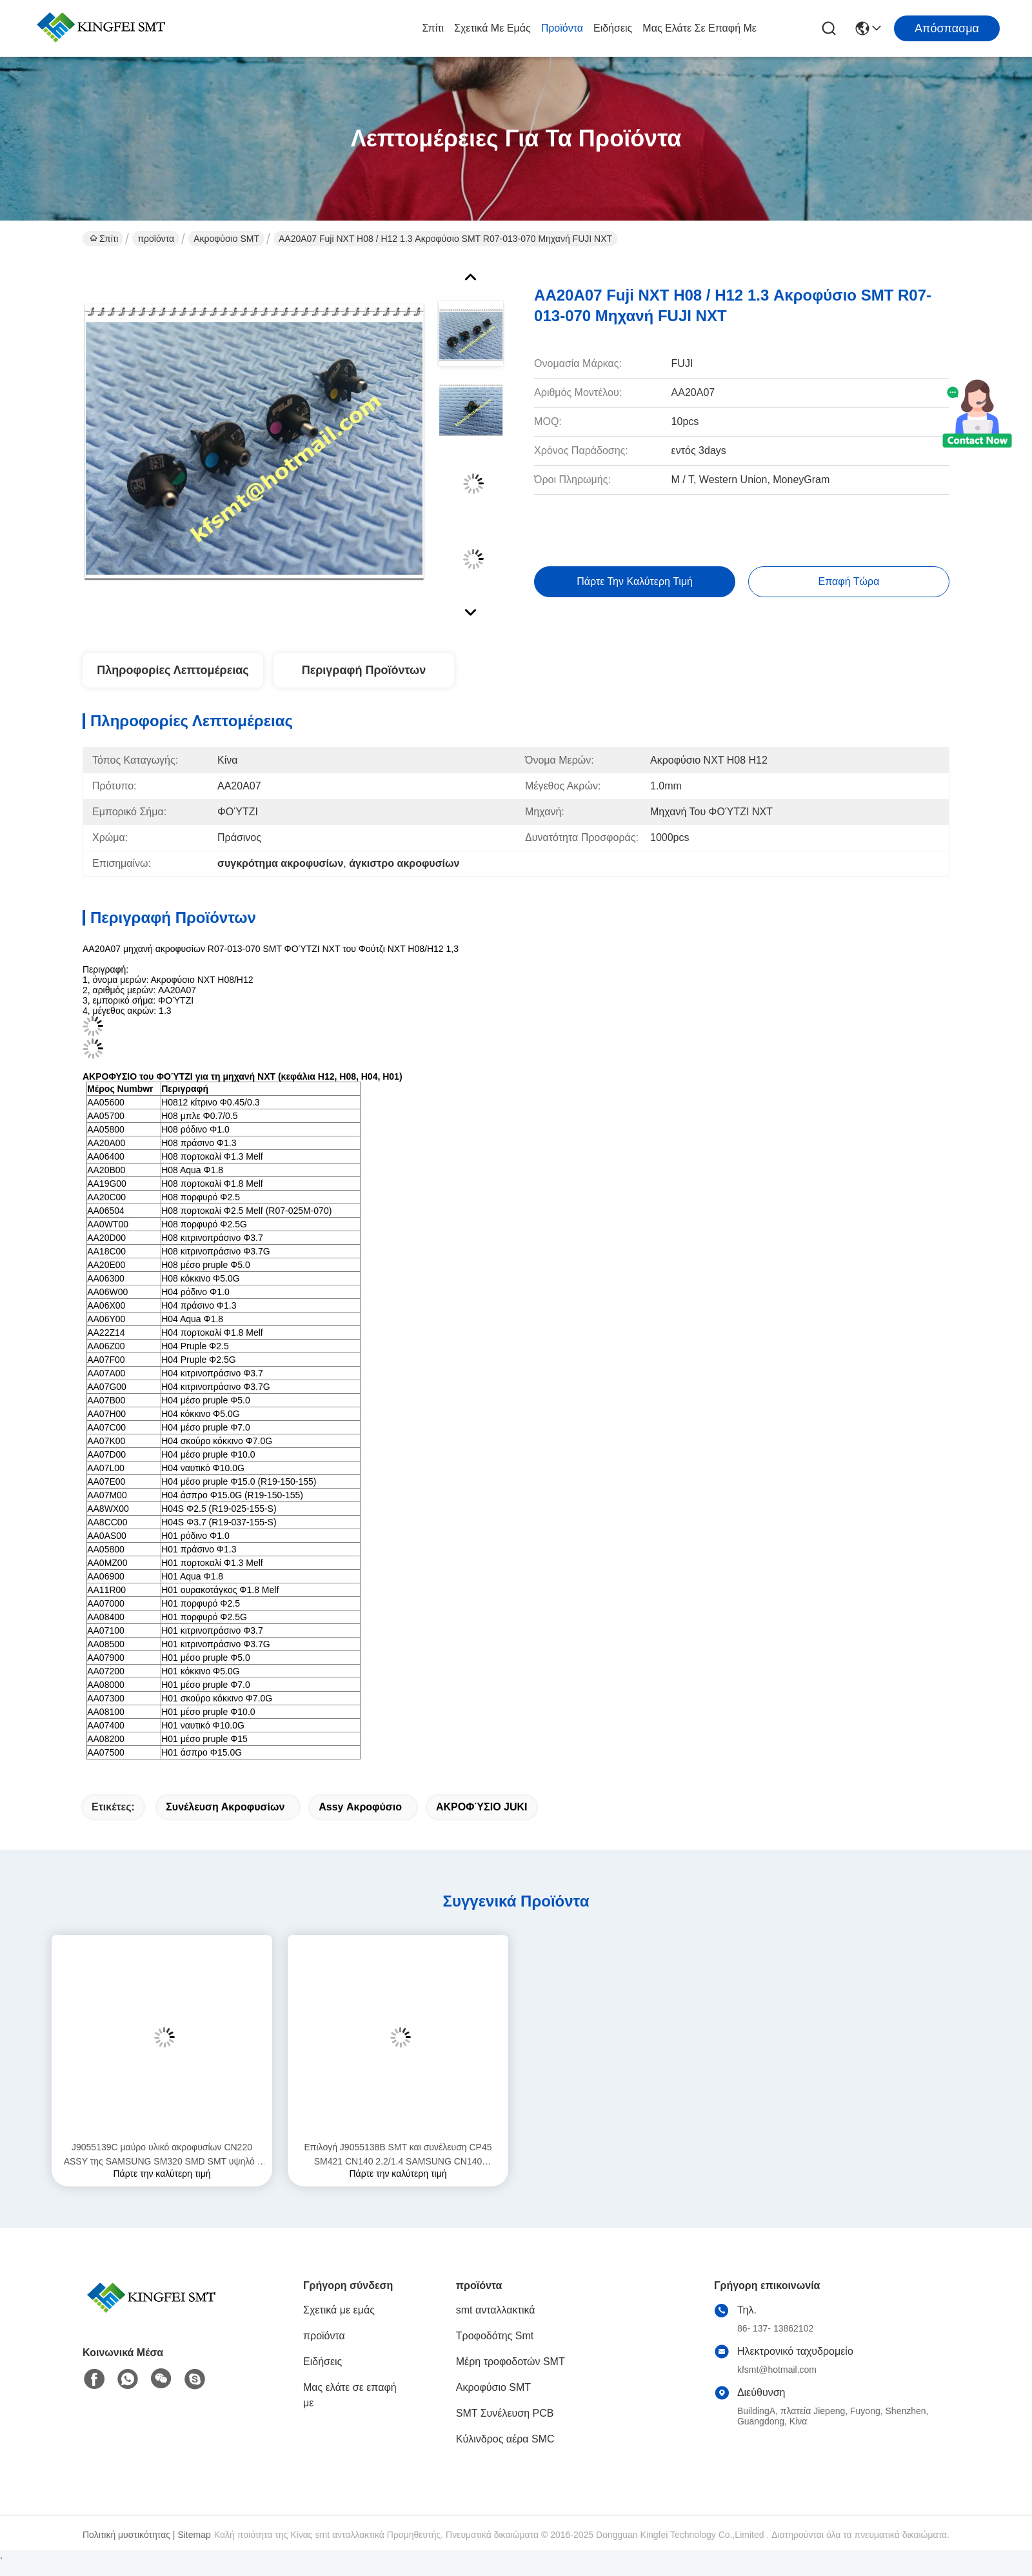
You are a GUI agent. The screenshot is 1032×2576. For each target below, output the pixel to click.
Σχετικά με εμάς (492, 28)
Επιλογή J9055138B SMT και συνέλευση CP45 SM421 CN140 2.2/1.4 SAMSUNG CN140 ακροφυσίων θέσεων (398, 2155)
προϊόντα (562, 28)
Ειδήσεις (612, 28)
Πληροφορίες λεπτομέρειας (172, 670)
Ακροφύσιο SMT (226, 238)
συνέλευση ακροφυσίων (225, 1806)
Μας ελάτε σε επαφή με (699, 28)
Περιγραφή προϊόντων (364, 670)
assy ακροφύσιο (360, 1806)
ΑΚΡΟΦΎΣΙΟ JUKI (482, 1806)
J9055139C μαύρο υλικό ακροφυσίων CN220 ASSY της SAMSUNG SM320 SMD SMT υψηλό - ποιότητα (162, 2155)
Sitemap (193, 2535)
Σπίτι (433, 28)
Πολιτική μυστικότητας (126, 2535)
